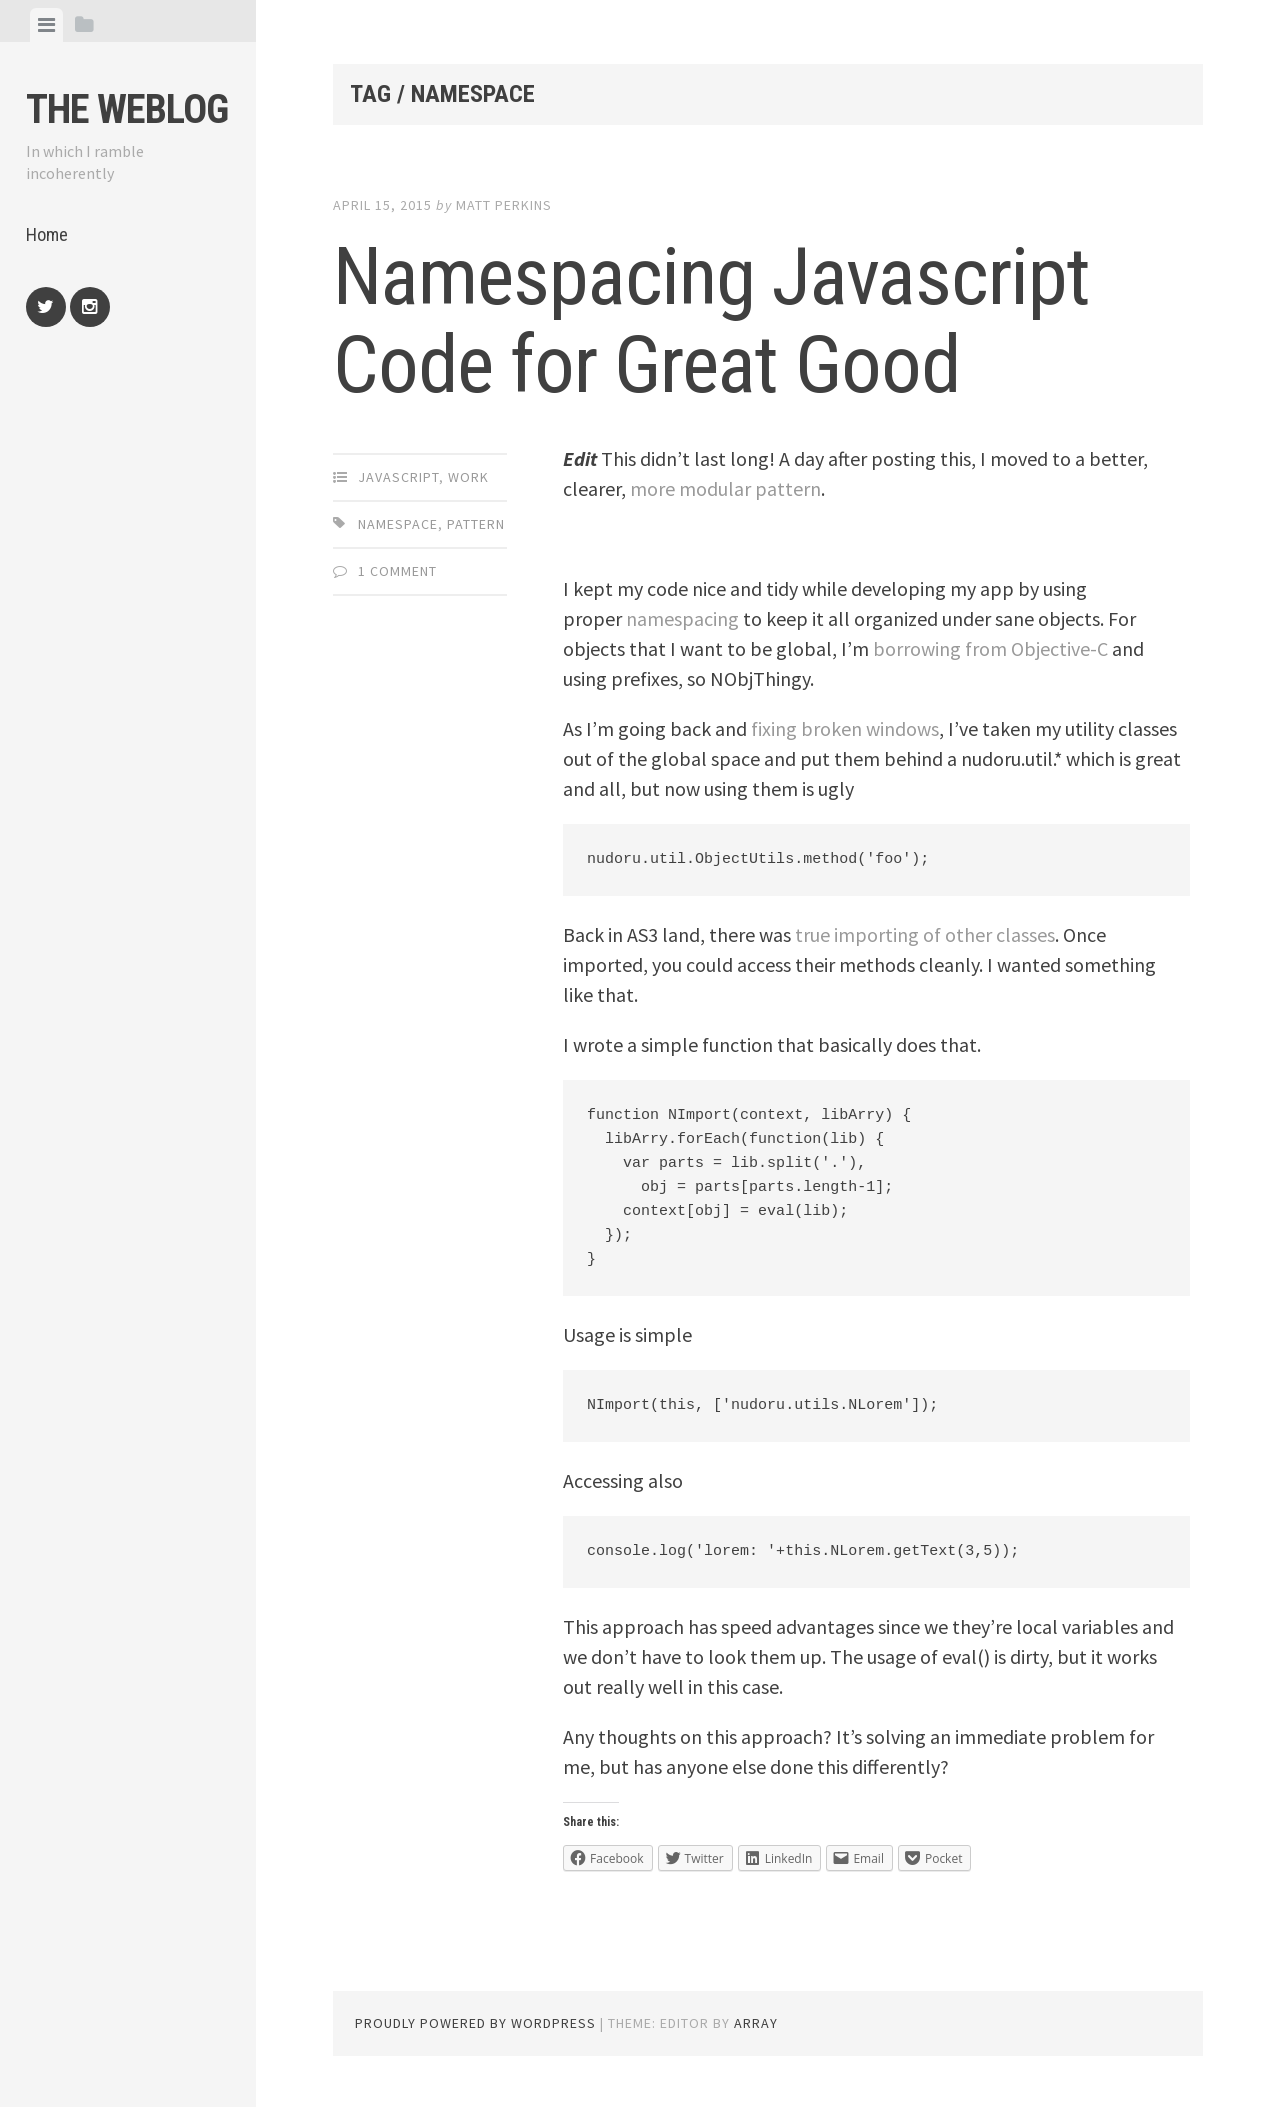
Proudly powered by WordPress (475, 2023)
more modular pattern (725, 488)
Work (468, 477)
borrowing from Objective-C (990, 648)
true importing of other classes (925, 934)
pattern (476, 524)
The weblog (127, 109)
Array (756, 2023)
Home (47, 234)
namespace (398, 524)
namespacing (682, 618)
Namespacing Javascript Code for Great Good (711, 321)
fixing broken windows (845, 728)
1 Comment (397, 571)
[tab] (46, 25)
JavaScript (398, 477)
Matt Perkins (504, 205)
